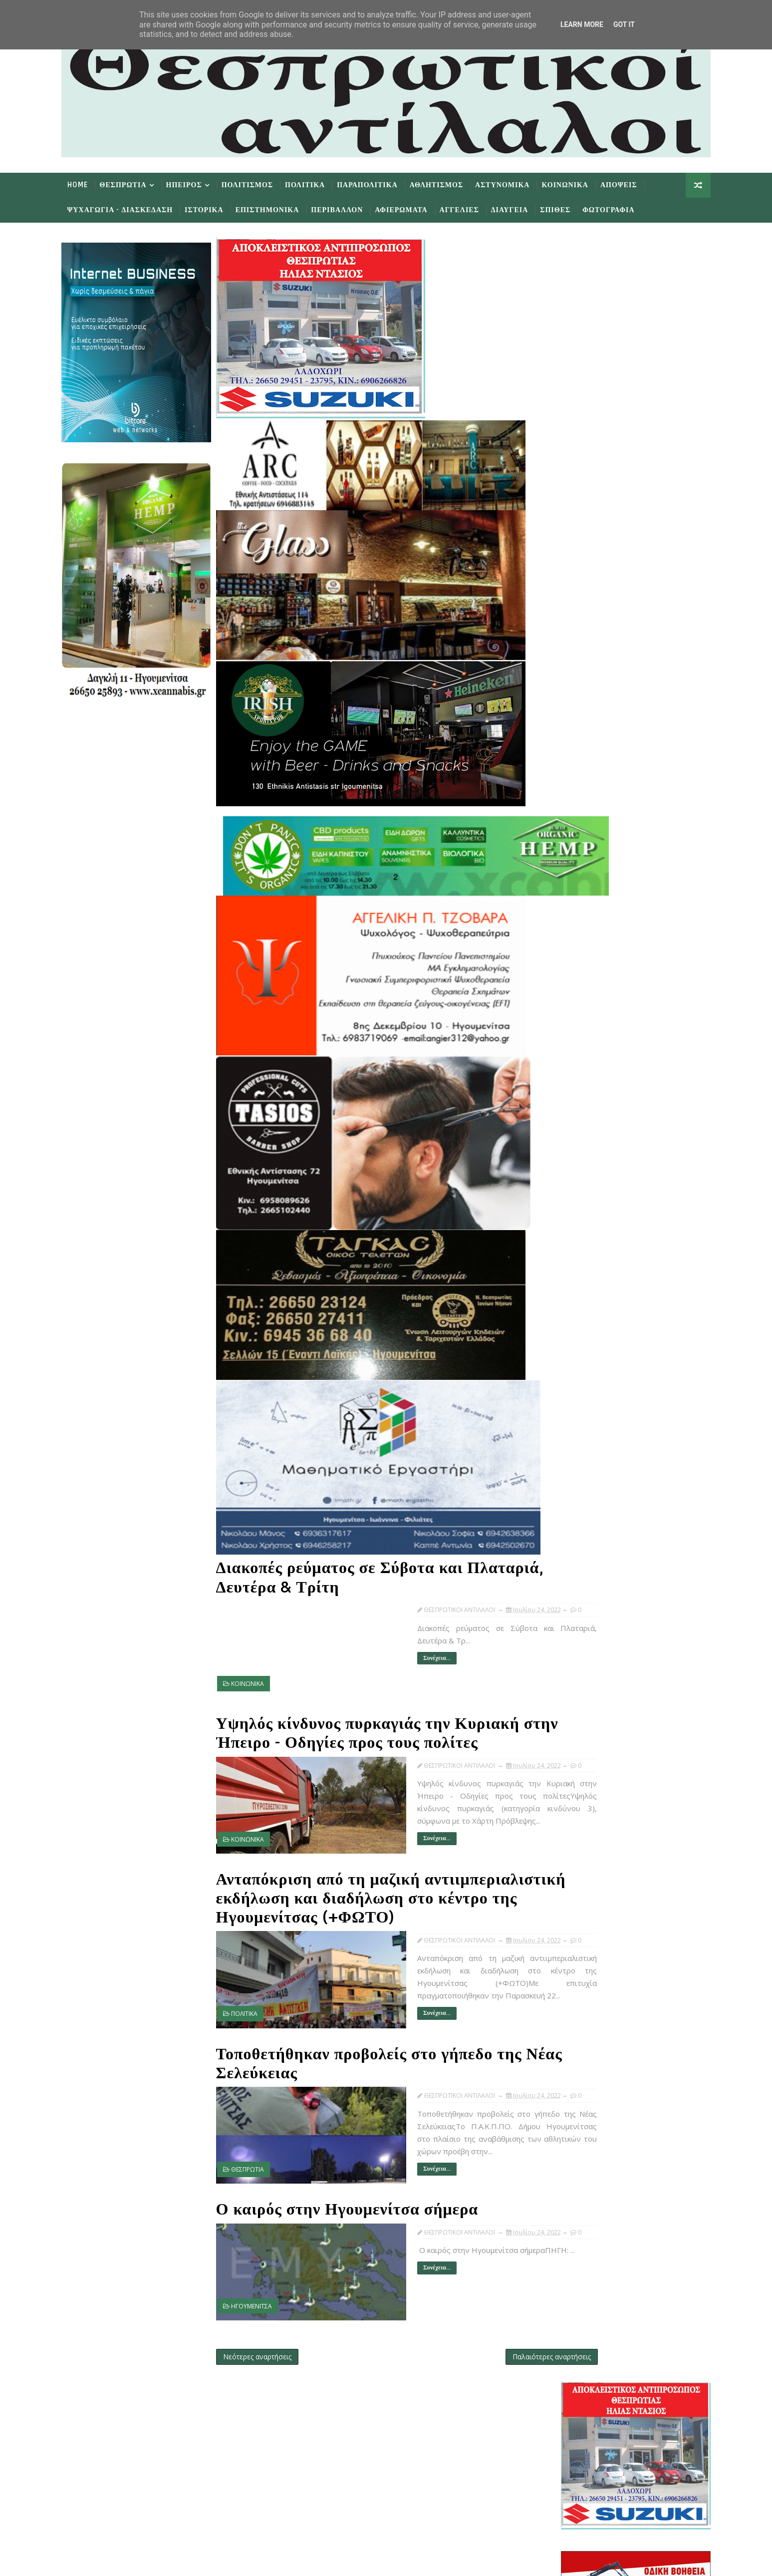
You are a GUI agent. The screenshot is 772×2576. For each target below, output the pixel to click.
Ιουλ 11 (589, 1396)
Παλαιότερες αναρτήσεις (493, 2321)
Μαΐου (579, 1488)
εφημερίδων (647, 978)
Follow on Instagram (365, 2502)
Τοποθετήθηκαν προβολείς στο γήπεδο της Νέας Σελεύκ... (625, 1281)
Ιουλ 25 (589, 1201)
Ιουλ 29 (589, 1181)
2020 (568, 1549)
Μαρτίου (582, 1508)
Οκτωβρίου (586, 1120)
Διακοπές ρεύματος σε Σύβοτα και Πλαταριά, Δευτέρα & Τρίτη (352, 1560)
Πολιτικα (318, 183)
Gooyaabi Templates (271, 2561)
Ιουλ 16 (589, 1356)
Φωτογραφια (621, 208)
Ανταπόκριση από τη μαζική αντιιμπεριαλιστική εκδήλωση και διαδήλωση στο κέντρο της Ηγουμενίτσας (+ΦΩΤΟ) (379, 1870)
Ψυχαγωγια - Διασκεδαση (133, 208)
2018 (568, 1569)
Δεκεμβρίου (587, 1100)
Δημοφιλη (623, 1005)
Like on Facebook (365, 2443)
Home (90, 183)
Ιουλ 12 (589, 1386)
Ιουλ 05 (589, 1447)
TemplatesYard (158, 2561)
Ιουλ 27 (589, 1191)
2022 (568, 1089)
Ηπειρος (197, 183)
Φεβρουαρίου (591, 1518)
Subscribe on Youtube (365, 2472)
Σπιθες (568, 208)
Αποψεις (631, 183)
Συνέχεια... (393, 1638)
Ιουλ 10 (589, 1407)
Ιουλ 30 (589, 1171)
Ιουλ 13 (589, 1376)
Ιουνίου (581, 1478)
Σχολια (672, 1005)
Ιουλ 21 (589, 1325)
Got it (624, 24)
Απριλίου (583, 1498)
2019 (568, 1559)
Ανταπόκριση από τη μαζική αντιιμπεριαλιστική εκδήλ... (620, 1263)
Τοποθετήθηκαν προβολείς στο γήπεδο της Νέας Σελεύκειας (382, 2044)
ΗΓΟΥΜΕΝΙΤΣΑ (264, 2276)
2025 (568, 1059)
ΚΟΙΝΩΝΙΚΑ (260, 1665)
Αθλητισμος (449, 183)
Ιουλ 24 (589, 1211)
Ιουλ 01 (589, 1467)
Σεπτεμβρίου (589, 1130)
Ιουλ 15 (589, 1366)
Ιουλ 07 (589, 1437)
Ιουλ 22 (589, 1315)
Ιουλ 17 (589, 1346)
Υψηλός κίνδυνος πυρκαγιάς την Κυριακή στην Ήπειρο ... (626, 1244)
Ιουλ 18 (589, 1336)
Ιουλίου (581, 1150)
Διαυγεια (522, 208)
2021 (568, 1539)
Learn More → (160, 2436)
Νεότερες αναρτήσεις (270, 2321)
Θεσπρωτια (136, 183)
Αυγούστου (587, 1140)
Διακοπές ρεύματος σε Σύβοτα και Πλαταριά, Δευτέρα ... (629, 1226)
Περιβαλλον (350, 208)
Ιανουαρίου (587, 1528)
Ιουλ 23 (589, 1305)
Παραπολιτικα (380, 183)
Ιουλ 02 (589, 1457)
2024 (568, 1069)
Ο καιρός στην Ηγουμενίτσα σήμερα (360, 2180)
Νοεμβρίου (586, 1110)
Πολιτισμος (260, 183)
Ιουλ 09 (589, 1417)
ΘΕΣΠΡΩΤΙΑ (260, 2149)
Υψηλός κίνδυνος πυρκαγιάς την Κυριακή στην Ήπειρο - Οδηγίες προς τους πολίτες (380, 1706)
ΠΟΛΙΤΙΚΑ (257, 1993)
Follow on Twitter (365, 2413)
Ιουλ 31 (589, 1160)
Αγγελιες (472, 208)
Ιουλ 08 (589, 1427)
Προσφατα (573, 1005)
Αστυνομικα (515, 183)
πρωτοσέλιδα (608, 978)
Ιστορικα (217, 208)
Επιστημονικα (280, 208)
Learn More (581, 24)
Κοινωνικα (577, 183)
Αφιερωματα (414, 208)
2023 (568, 1079)
